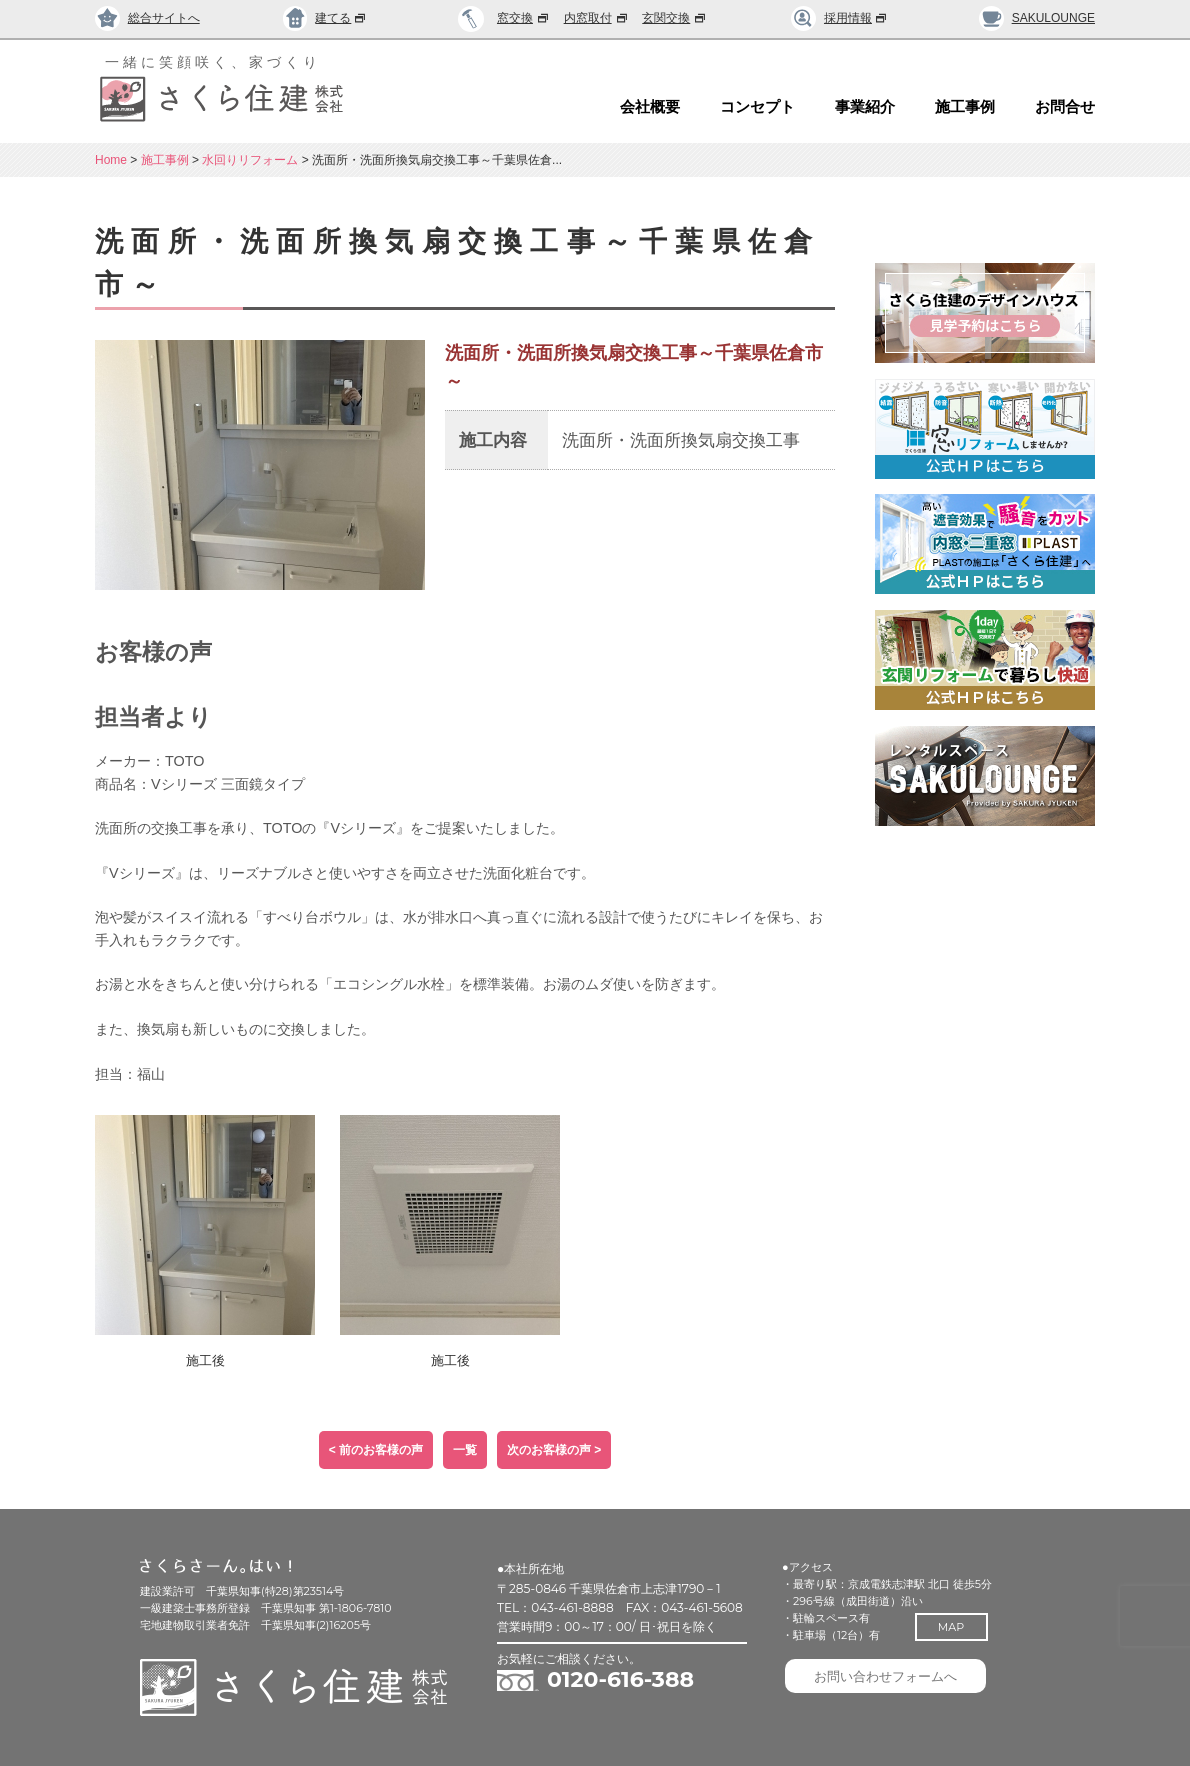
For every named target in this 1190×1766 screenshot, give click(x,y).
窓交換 (524, 18)
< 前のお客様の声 (376, 1450)
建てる (325, 18)
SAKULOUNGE (1037, 18)
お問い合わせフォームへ (894, 1681)
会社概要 (650, 107)
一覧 (465, 1450)
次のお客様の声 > (554, 1450)
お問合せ (1065, 107)
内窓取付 (597, 18)
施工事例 (965, 107)
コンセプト (757, 107)
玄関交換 (675, 18)
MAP (962, 1627)
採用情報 (839, 18)
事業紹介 (865, 107)
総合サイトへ (147, 18)
